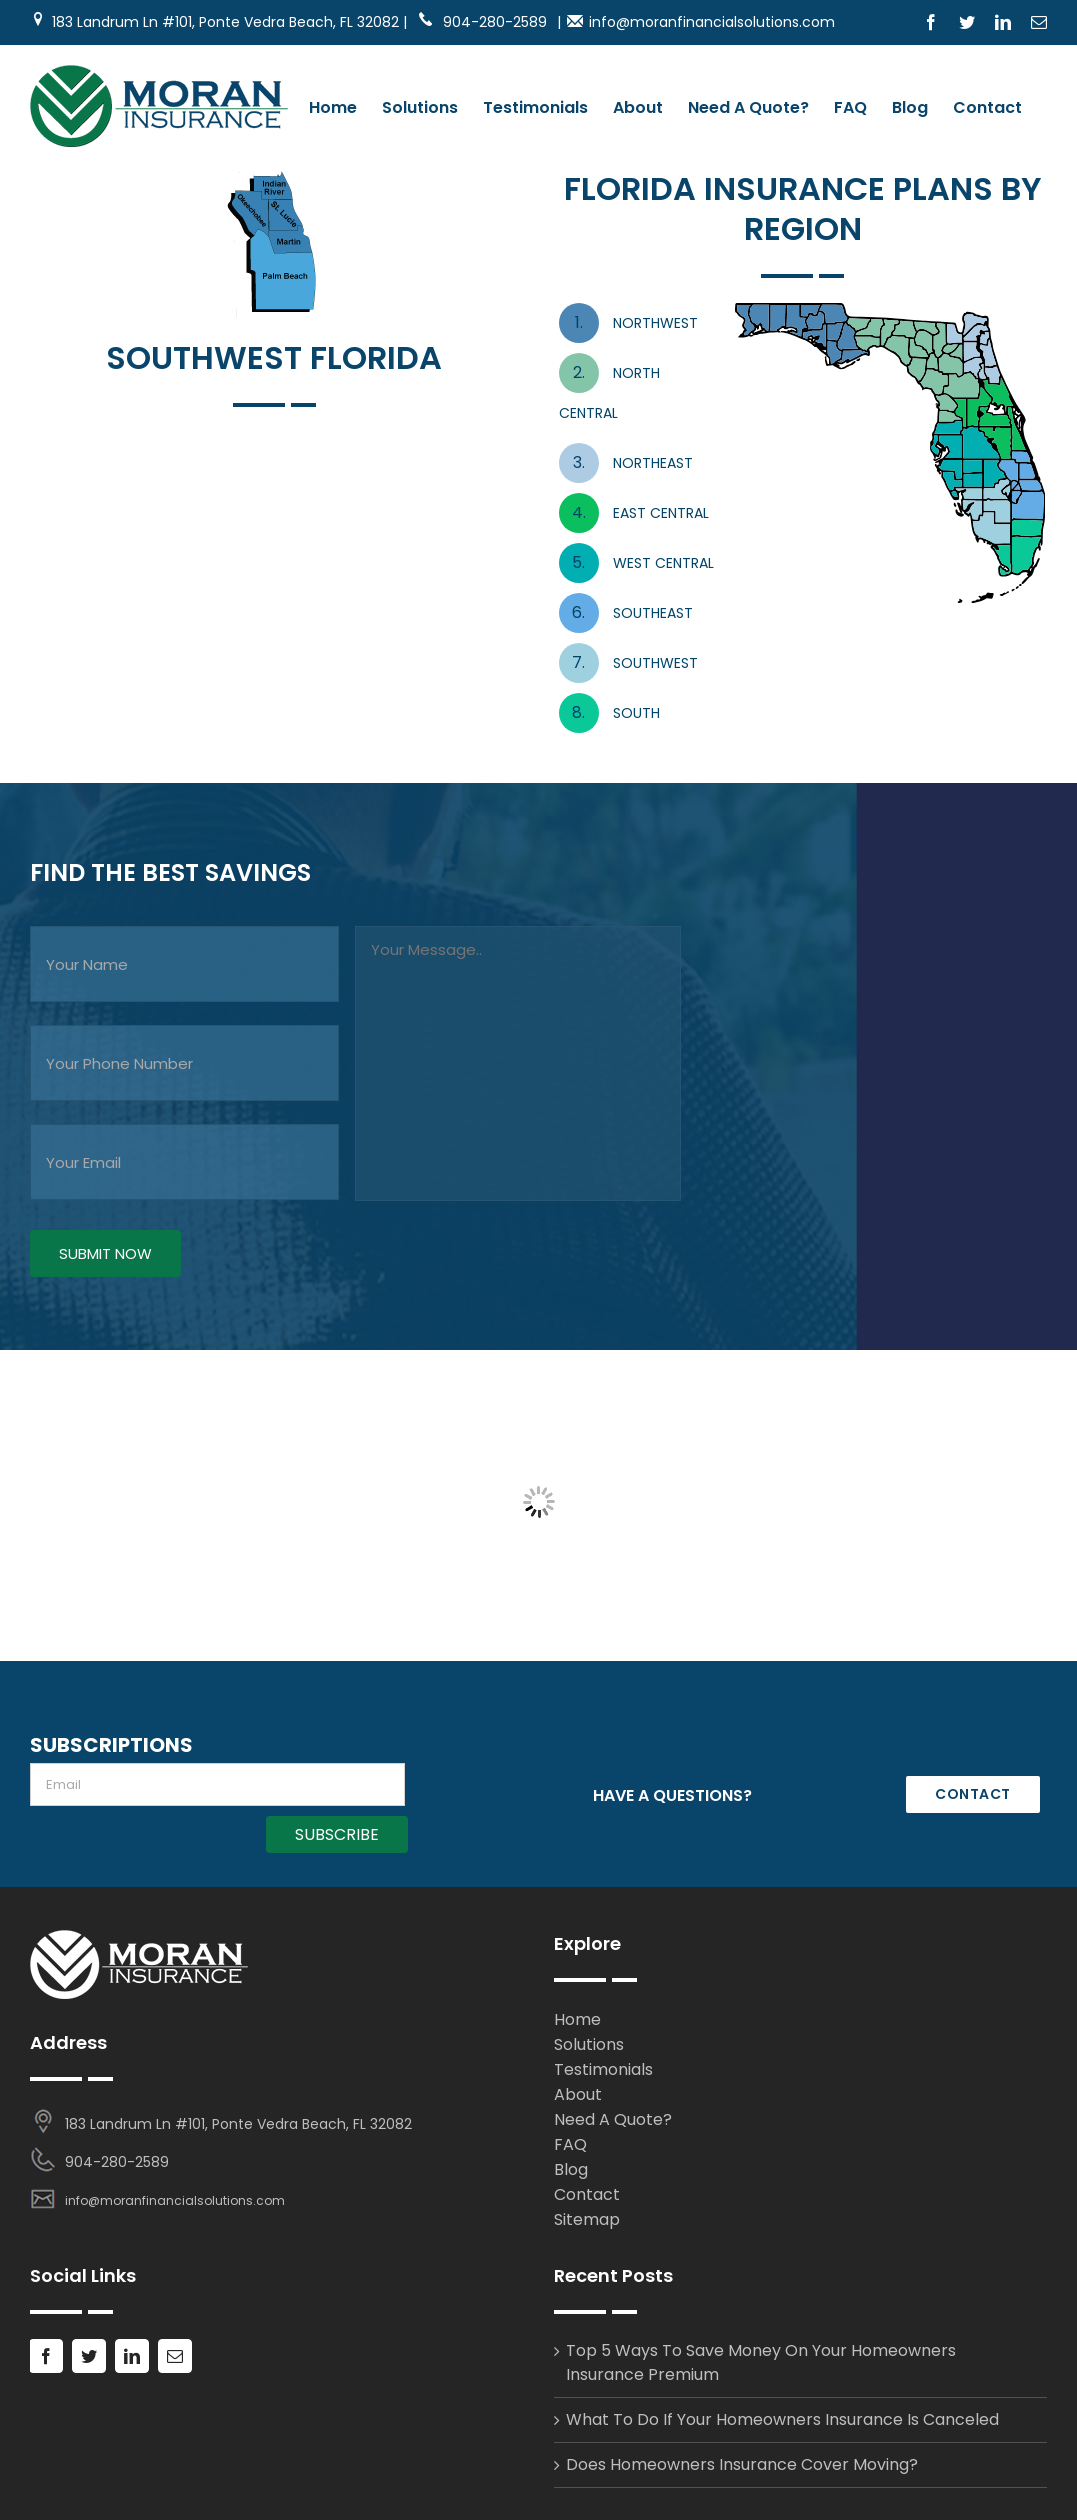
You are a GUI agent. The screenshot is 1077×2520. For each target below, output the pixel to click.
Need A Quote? (613, 2119)
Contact (587, 2194)
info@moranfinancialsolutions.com (712, 22)
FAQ (570, 2144)
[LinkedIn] (132, 2356)
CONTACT (973, 1794)
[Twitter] (89, 2356)
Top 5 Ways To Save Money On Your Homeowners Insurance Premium (761, 2362)
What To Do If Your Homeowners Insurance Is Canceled (782, 2419)
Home (577, 2019)
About (578, 2094)
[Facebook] (46, 2356)
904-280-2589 (482, 22)
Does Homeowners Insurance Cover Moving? (742, 2464)
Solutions (589, 2044)
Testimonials (603, 2069)
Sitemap (587, 2219)
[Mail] (175, 2356)
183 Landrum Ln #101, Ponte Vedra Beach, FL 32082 (238, 2124)
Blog (571, 2169)
